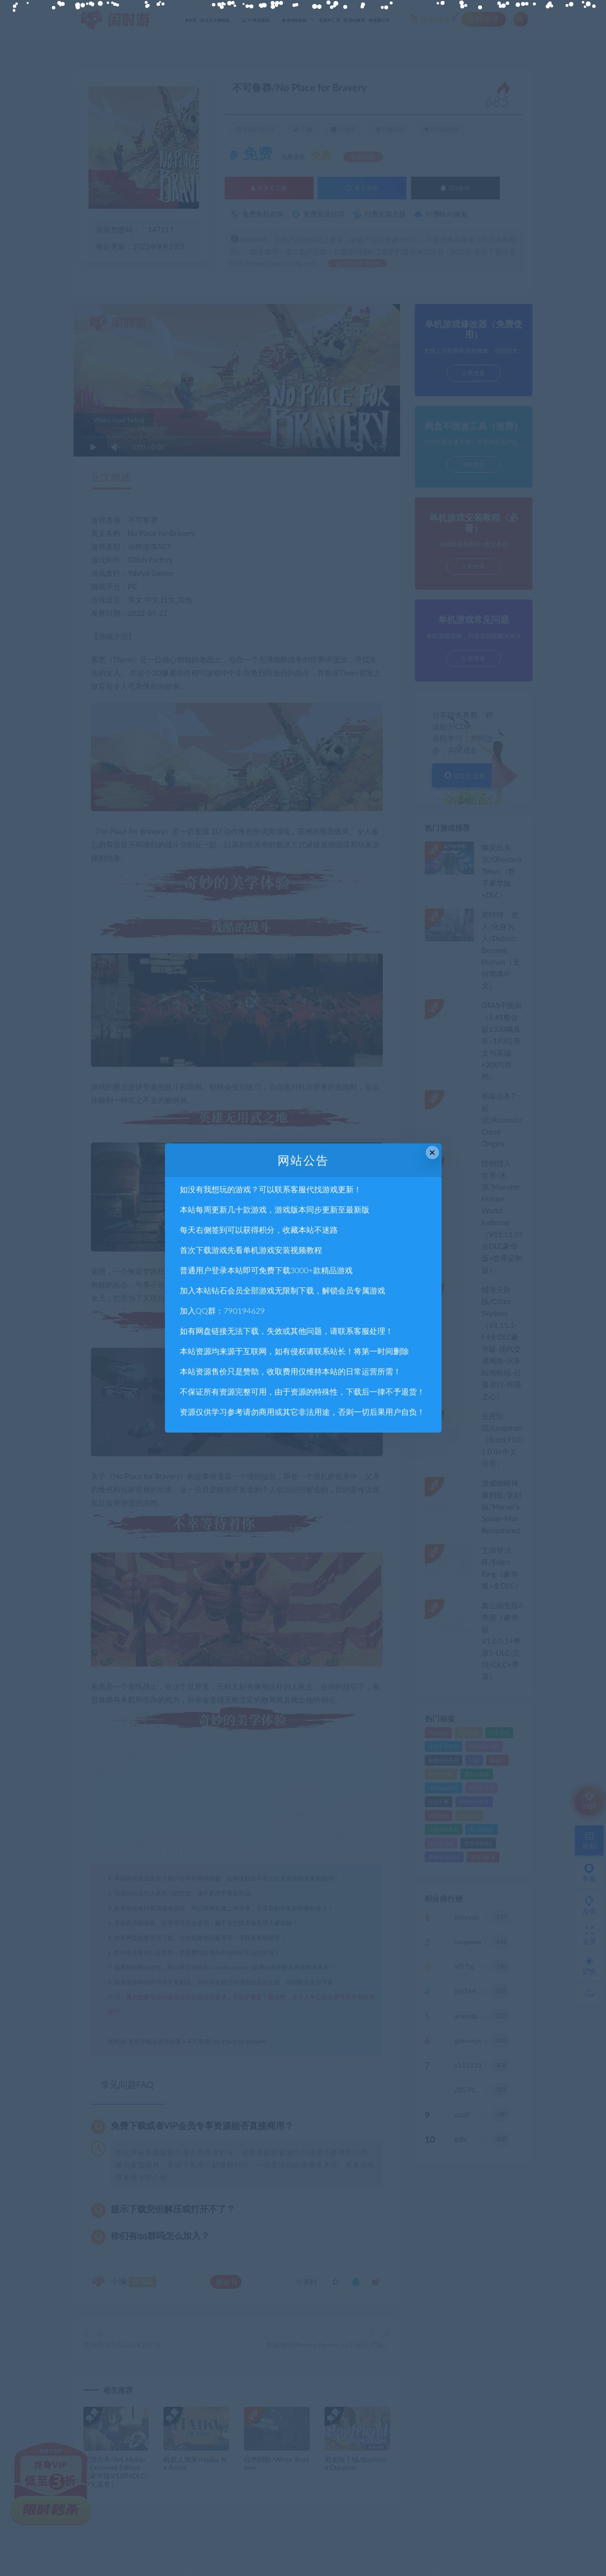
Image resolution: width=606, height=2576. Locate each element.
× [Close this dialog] (432, 1152)
